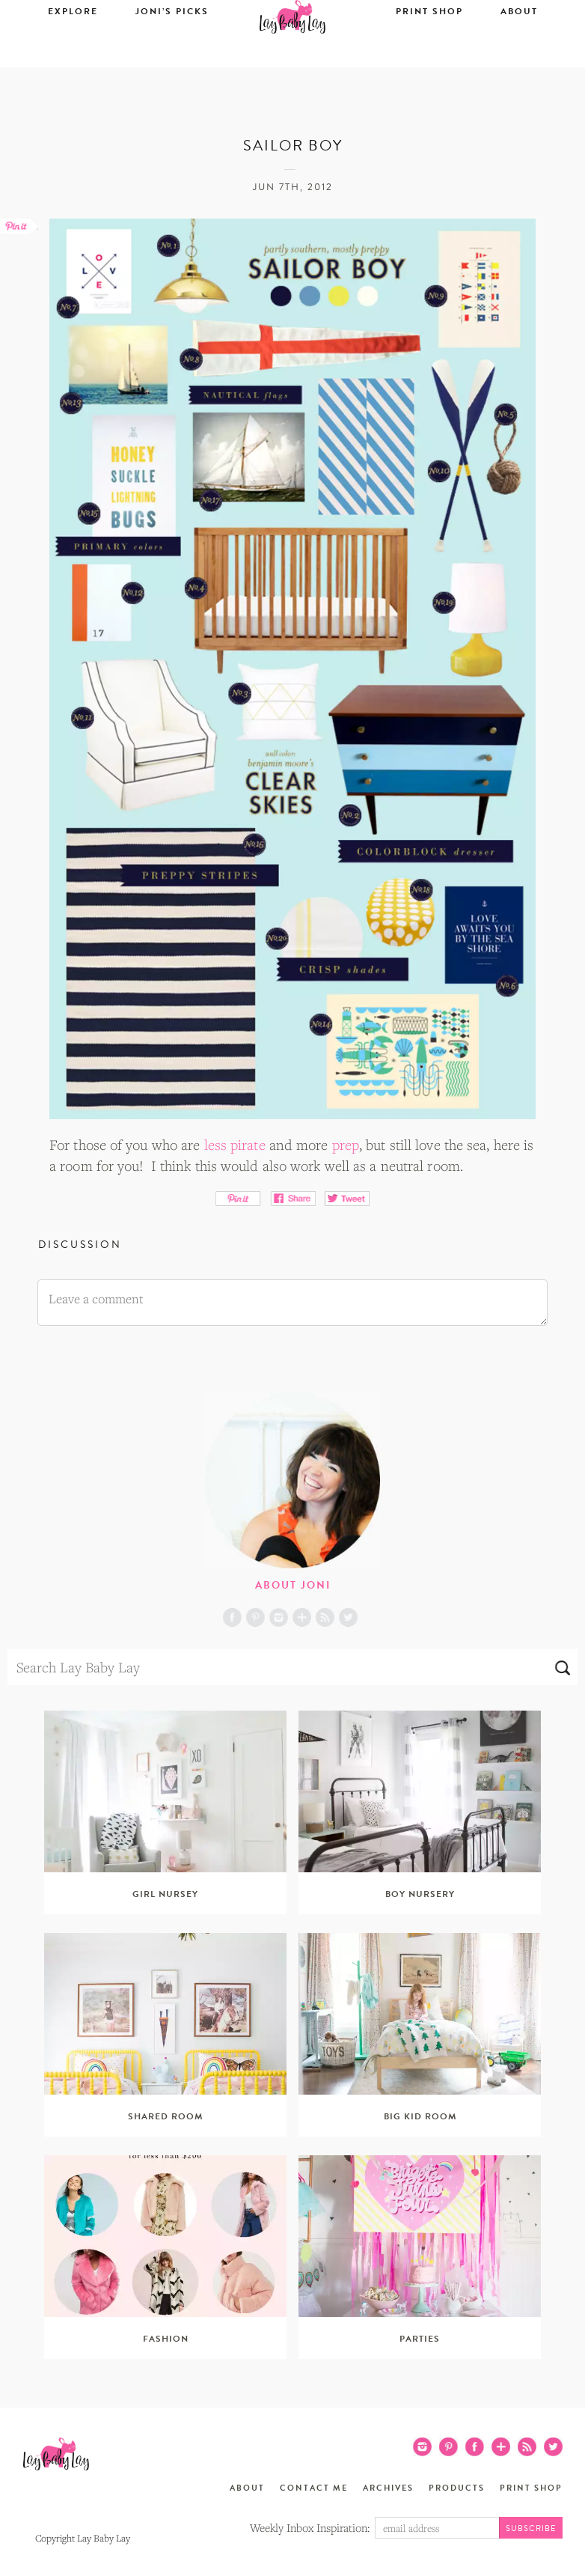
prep (345, 1145)
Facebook (232, 1617)
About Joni (293, 1585)
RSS (325, 1617)
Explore (73, 57)
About (519, 57)
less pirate (235, 1145)
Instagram (278, 1617)
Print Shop (429, 57)
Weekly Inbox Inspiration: (310, 2527)
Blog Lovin (301, 1617)
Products (457, 2488)
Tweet (347, 1198)
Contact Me (314, 2488)
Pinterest (255, 1617)
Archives (388, 2488)
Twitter (348, 1617)
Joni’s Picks (172, 57)
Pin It (238, 1198)
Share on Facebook (293, 1198)
